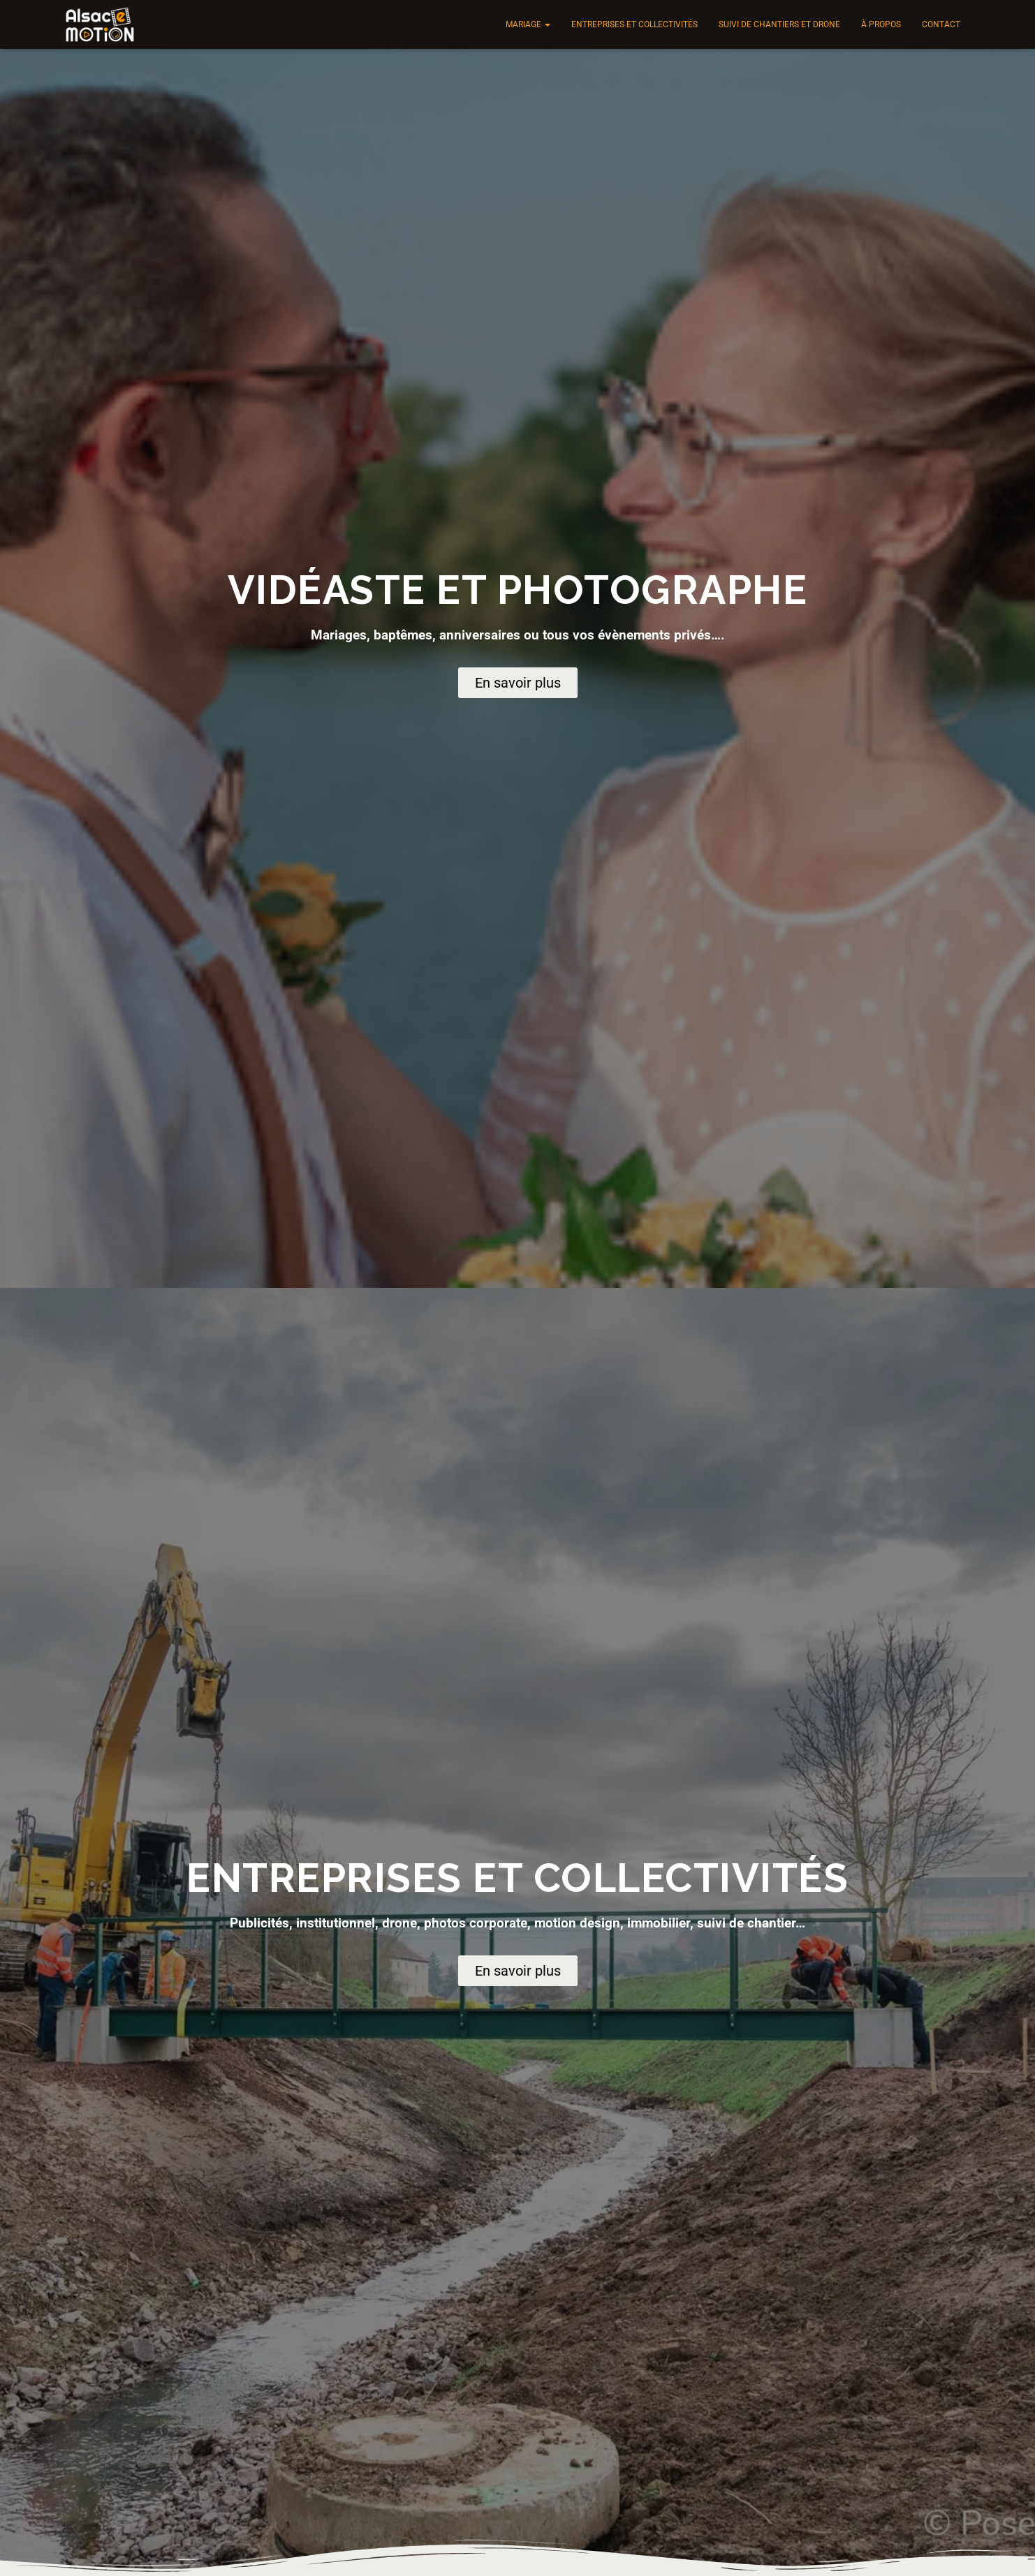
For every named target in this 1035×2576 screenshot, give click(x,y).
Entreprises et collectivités (634, 24)
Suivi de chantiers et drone (779, 24)
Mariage (528, 24)
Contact (941, 24)
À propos (881, 24)
